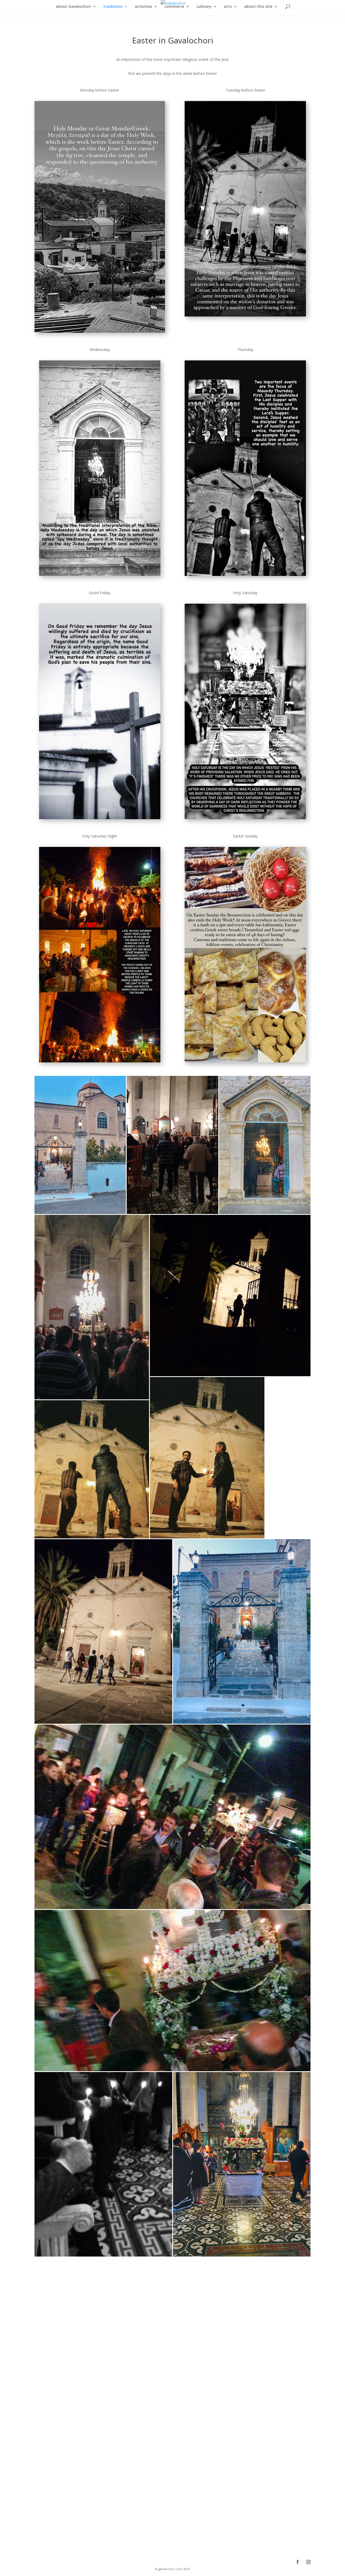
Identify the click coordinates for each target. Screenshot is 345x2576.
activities (143, 7)
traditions (112, 7)
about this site (258, 7)
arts (228, 7)
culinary (204, 7)
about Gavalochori (73, 7)
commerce (174, 7)
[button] (80, 1145)
